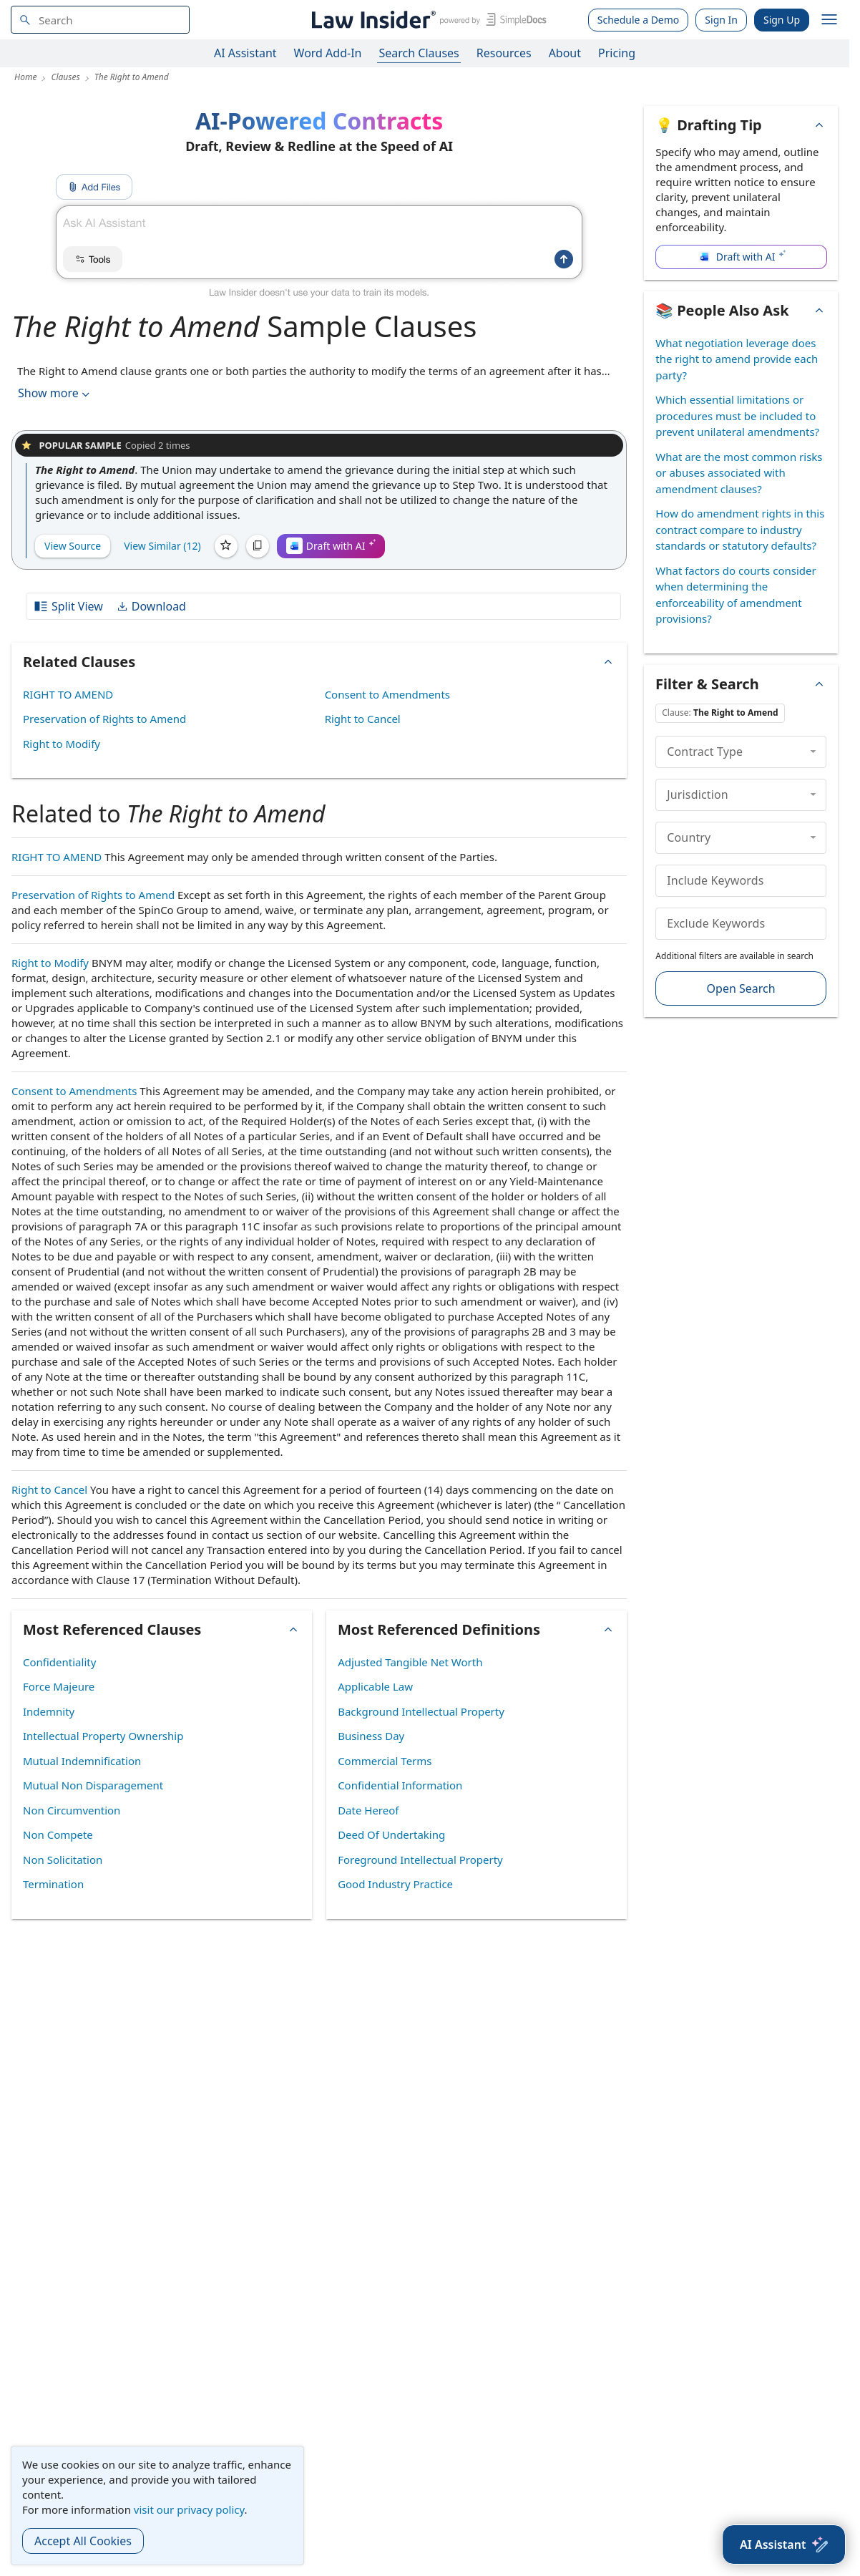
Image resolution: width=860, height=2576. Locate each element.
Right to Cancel (363, 718)
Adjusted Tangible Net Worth (410, 1662)
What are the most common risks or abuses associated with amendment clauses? (738, 472)
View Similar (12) (162, 546)
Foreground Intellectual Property (420, 1859)
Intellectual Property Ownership (103, 1736)
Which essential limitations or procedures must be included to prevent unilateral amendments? (737, 415)
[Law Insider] (427, 19)
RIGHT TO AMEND (68, 694)
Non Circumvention (71, 1810)
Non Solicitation (62, 1859)
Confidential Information (400, 1785)
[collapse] (813, 751)
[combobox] (100, 20)
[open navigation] (829, 20)
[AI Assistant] (784, 2544)
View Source (72, 546)
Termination (53, 1884)
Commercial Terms (384, 1761)
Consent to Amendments (387, 694)
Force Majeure (58, 1686)
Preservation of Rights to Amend (104, 718)
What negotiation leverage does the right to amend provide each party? (736, 359)
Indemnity (48, 1711)
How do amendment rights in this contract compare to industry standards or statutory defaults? (739, 529)
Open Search (741, 988)
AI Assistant (245, 53)
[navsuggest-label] (100, 20)
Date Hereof (368, 1810)
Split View (68, 606)
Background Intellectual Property (421, 1711)
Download (151, 606)
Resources (504, 53)
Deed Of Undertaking (391, 1834)
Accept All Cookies (83, 2541)
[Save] (226, 546)
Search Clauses (418, 53)
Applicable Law (375, 1686)
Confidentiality (59, 1662)
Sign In (721, 19)
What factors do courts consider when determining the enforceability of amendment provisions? (735, 594)
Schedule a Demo (638, 19)
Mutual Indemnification (82, 1761)
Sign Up (781, 19)
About (565, 53)
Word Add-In (328, 53)
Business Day (371, 1736)
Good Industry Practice (395, 1884)
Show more (55, 393)
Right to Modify (61, 744)
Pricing (616, 53)
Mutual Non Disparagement (93, 1785)
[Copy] (257, 546)
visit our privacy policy (189, 2509)
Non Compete (58, 1834)
